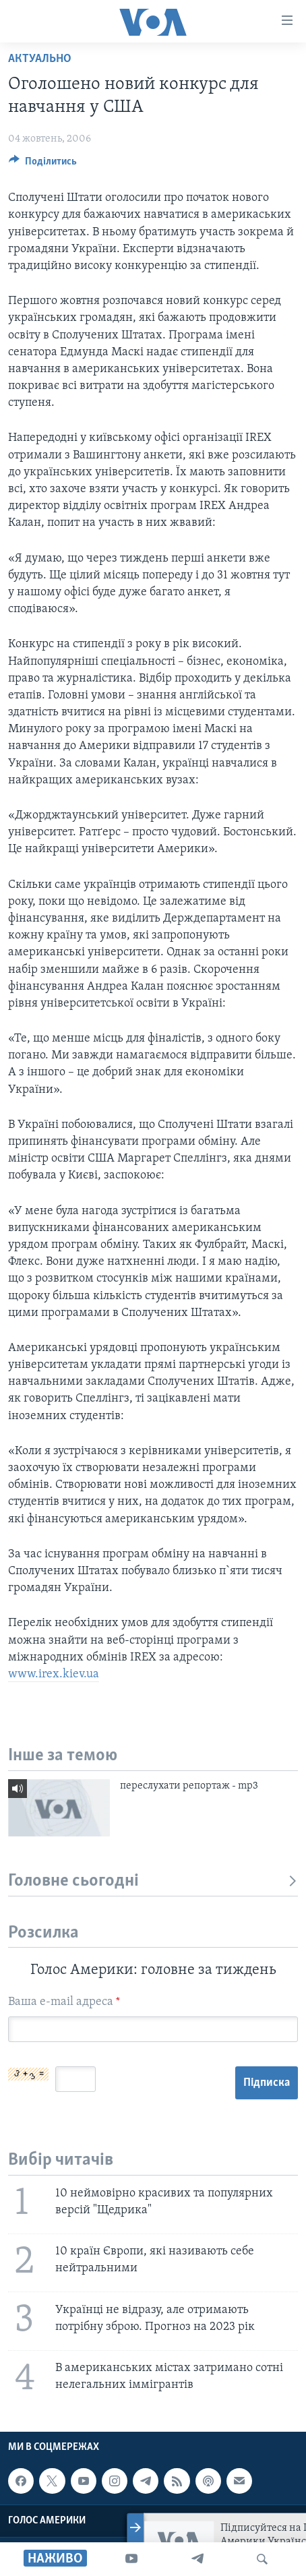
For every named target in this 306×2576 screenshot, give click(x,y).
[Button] (43, 164)
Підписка (266, 2082)
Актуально (39, 59)
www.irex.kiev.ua (53, 1674)
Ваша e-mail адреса (64, 2002)
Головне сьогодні (153, 1881)
